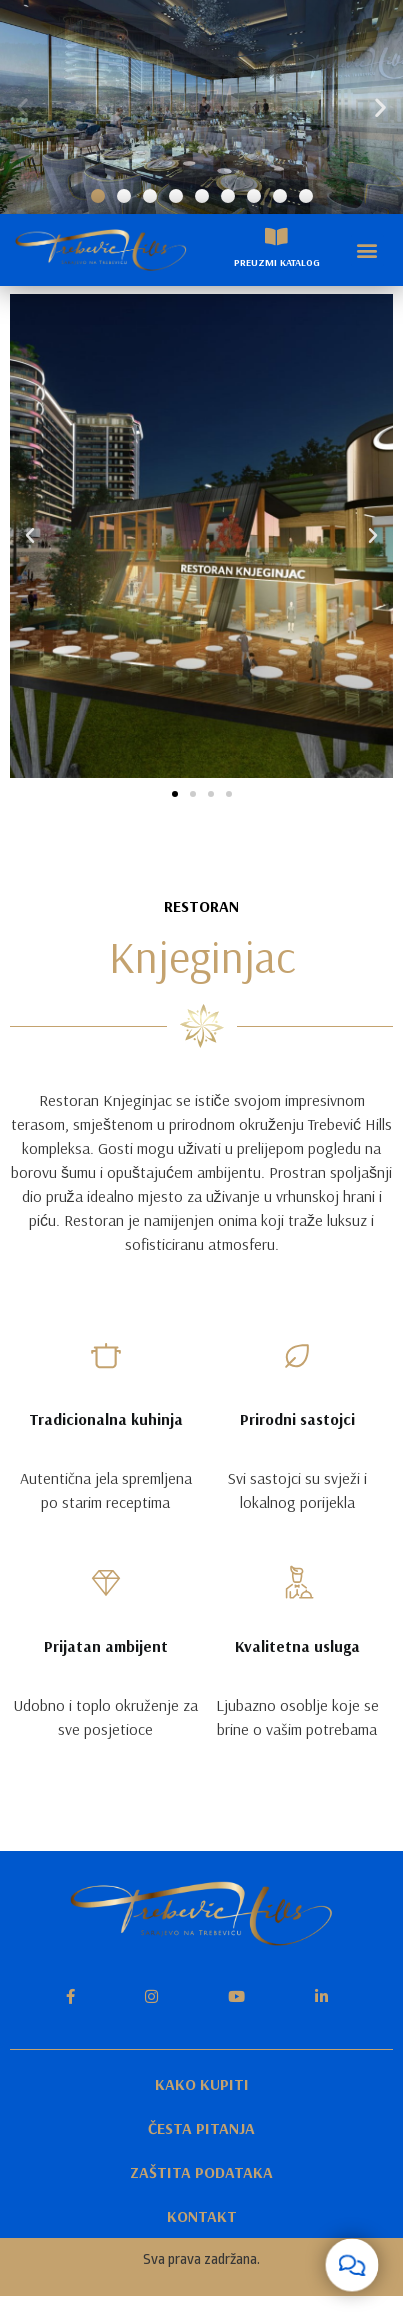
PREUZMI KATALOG (277, 262)
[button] (98, 196)
